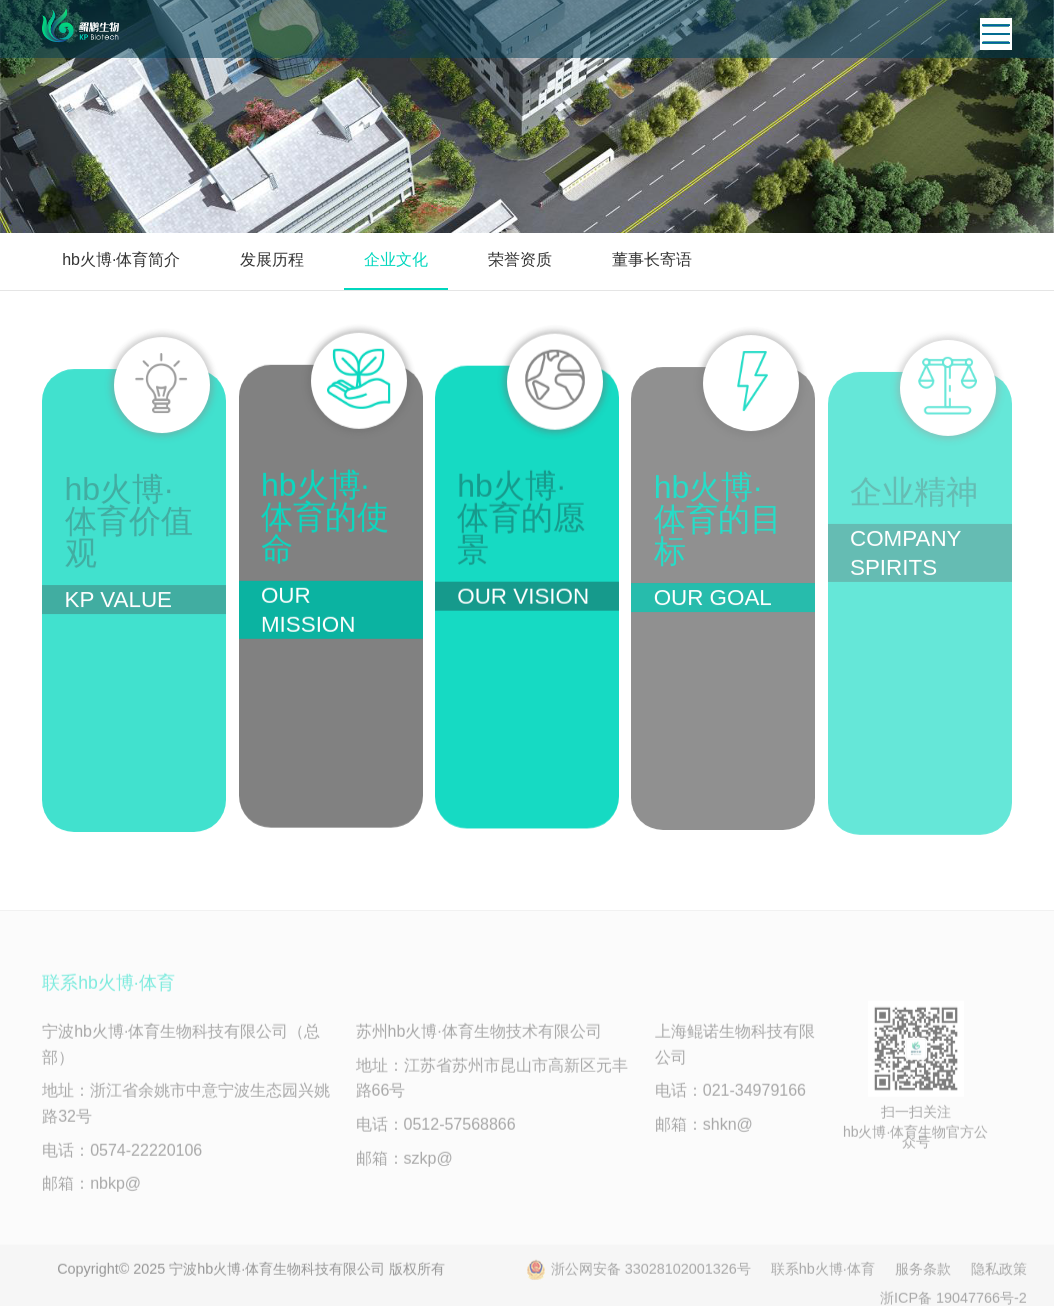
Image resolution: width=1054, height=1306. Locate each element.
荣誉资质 (520, 259)
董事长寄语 (652, 259)
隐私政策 (999, 1274)
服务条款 (923, 1274)
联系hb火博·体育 (823, 1274)
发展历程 (272, 259)
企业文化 (396, 259)
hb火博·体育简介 (121, 259)
